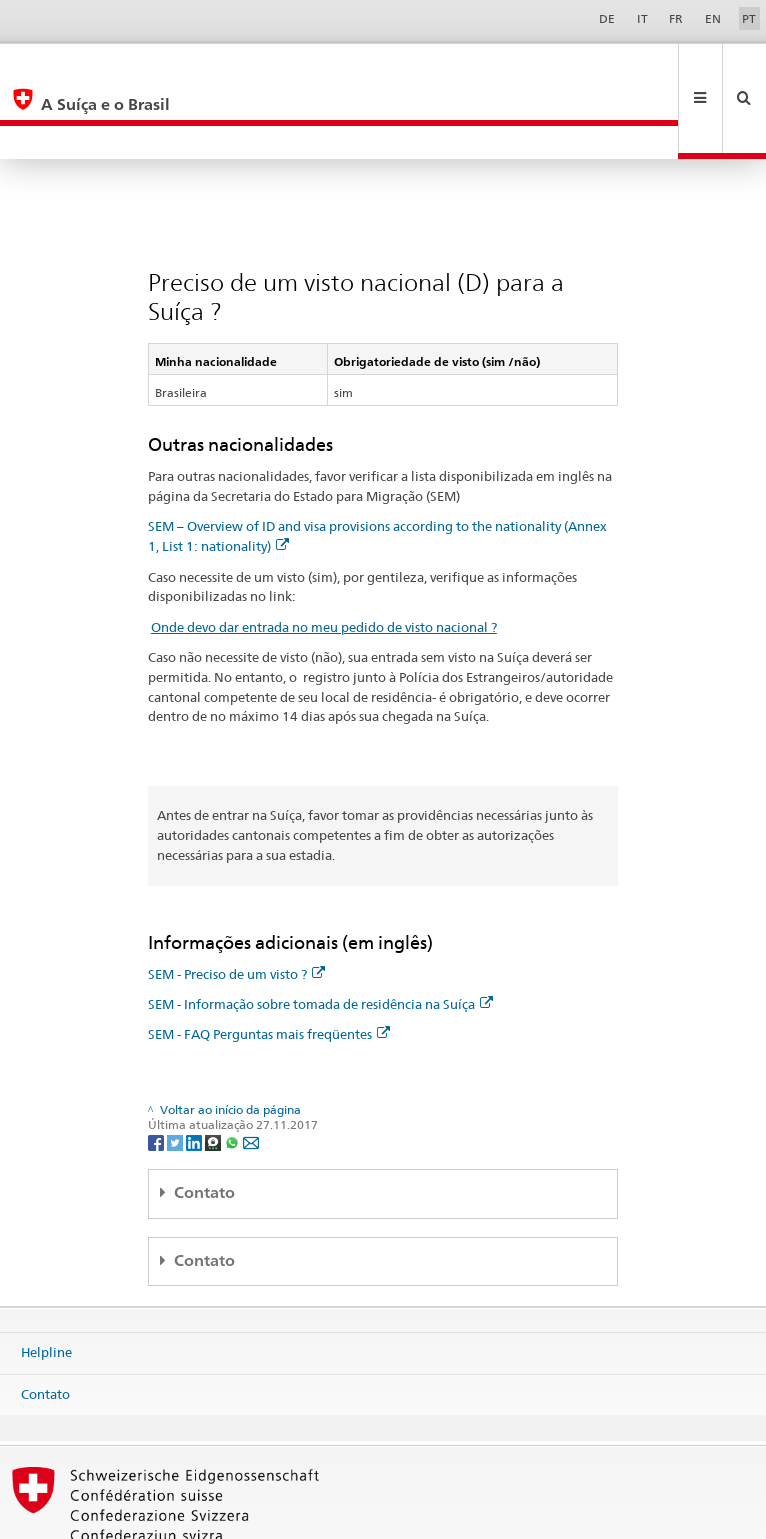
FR (676, 18)
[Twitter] (176, 1074)
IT (642, 18)
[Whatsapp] (233, 1074)
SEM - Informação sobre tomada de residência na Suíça (320, 937)
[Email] (251, 1074)
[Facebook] (157, 1074)
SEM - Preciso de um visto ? (236, 907)
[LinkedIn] (195, 1074)
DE (607, 18)
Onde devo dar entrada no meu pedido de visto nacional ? (324, 560)
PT (749, 18)
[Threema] (214, 1074)
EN (713, 18)
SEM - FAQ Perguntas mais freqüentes (269, 967)
